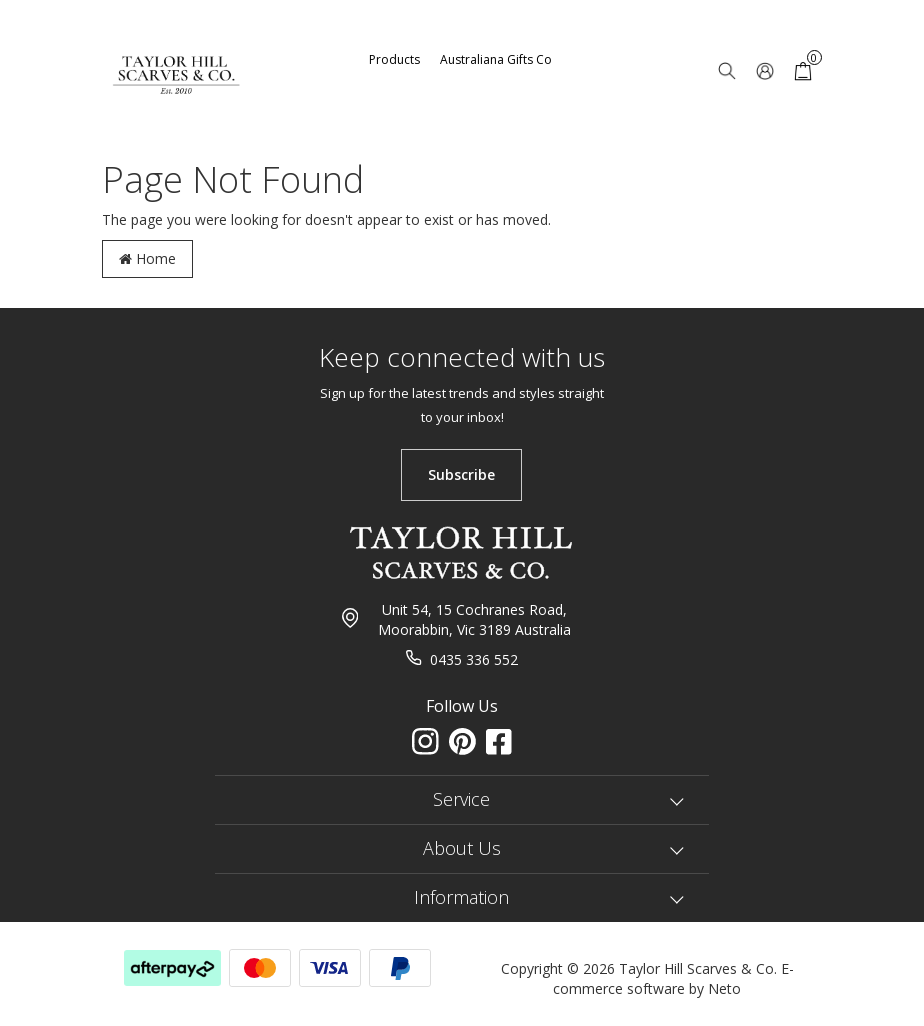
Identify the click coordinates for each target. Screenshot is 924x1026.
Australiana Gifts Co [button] (496, 59)
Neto (724, 988)
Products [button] (394, 59)
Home (147, 258)
